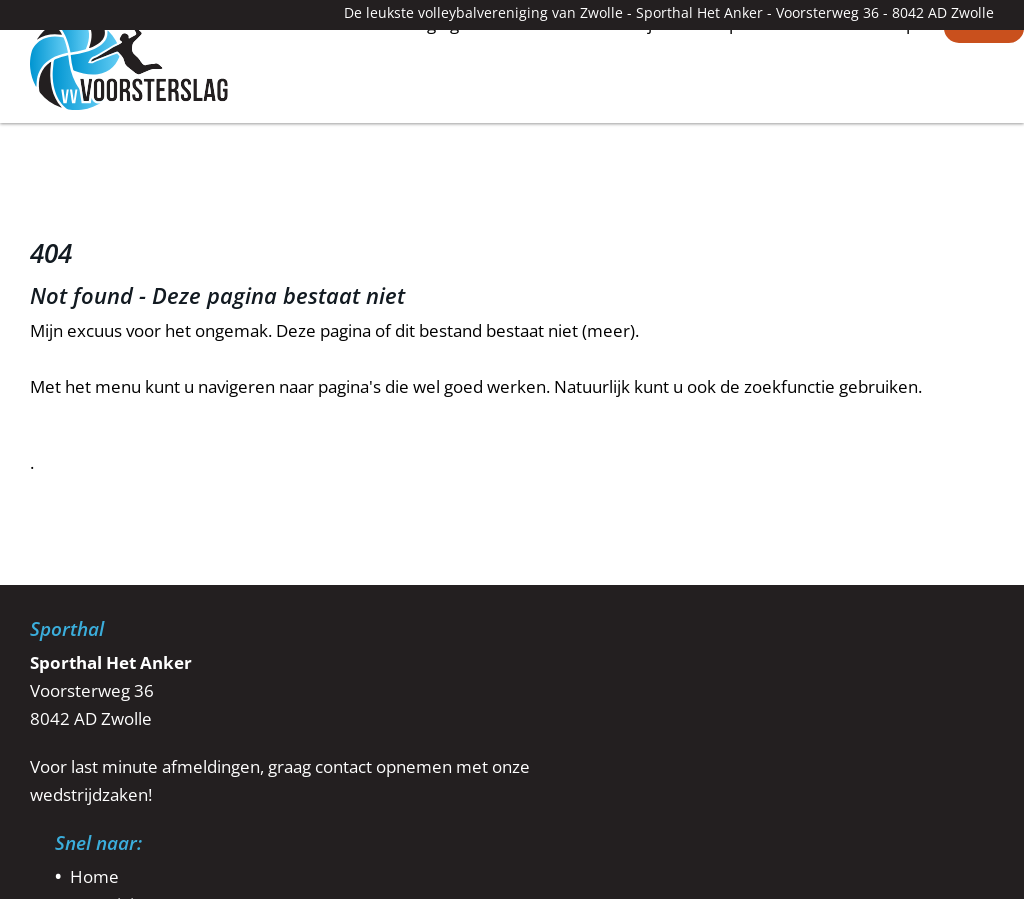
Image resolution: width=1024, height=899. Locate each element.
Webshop (879, 115)
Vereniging (417, 115)
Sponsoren (762, 115)
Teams (523, 115)
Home (313, 114)
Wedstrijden (634, 115)
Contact (984, 115)
